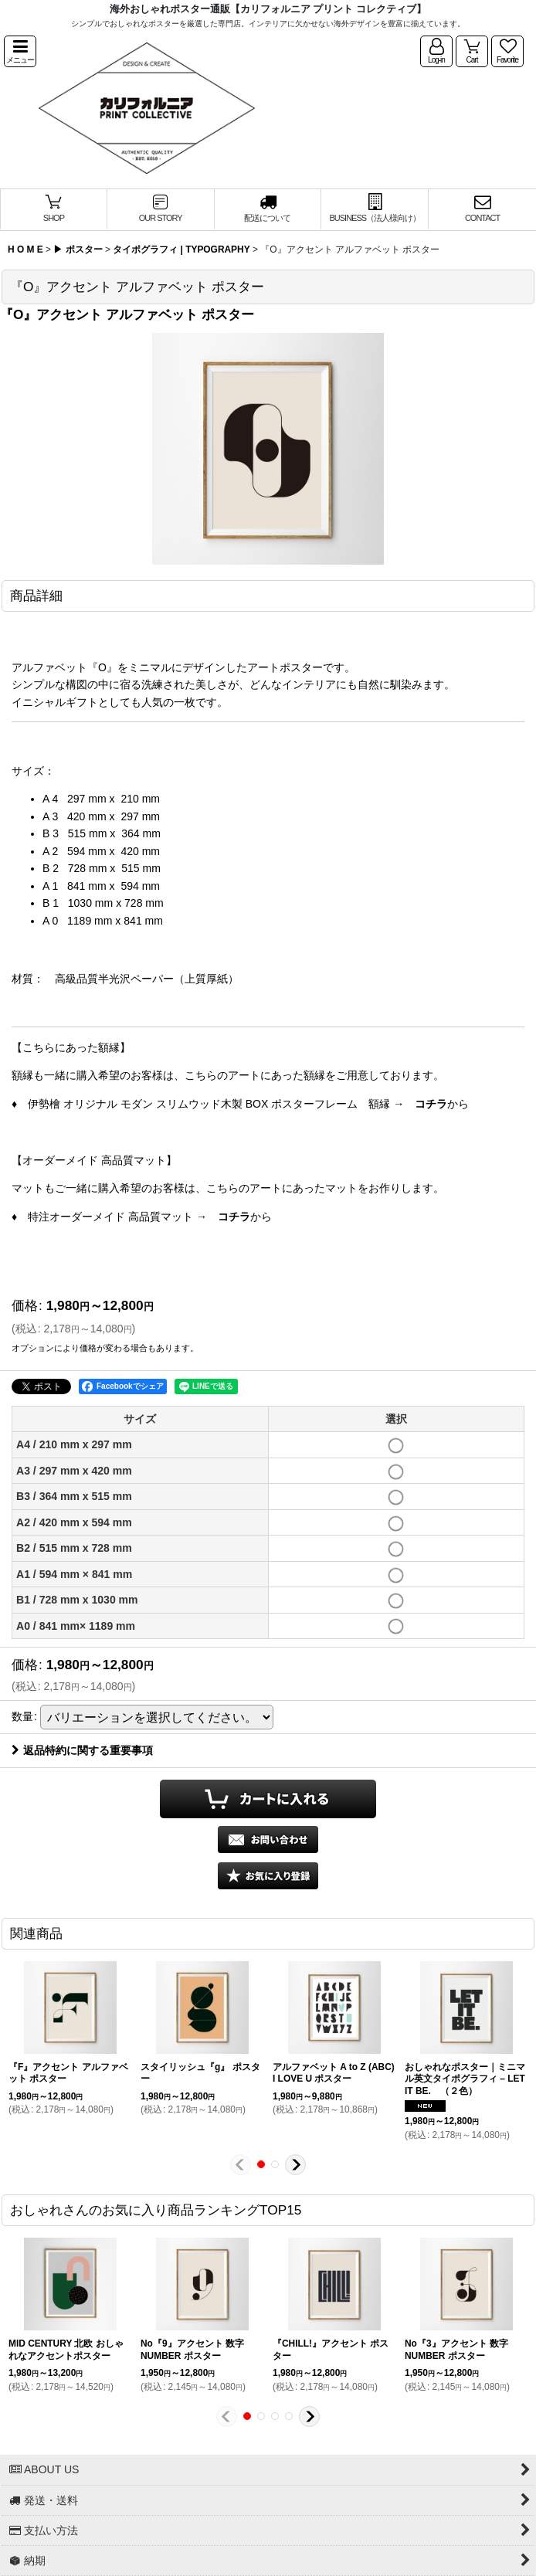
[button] (20, 51)
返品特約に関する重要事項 (82, 1750)
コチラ (431, 1104)
